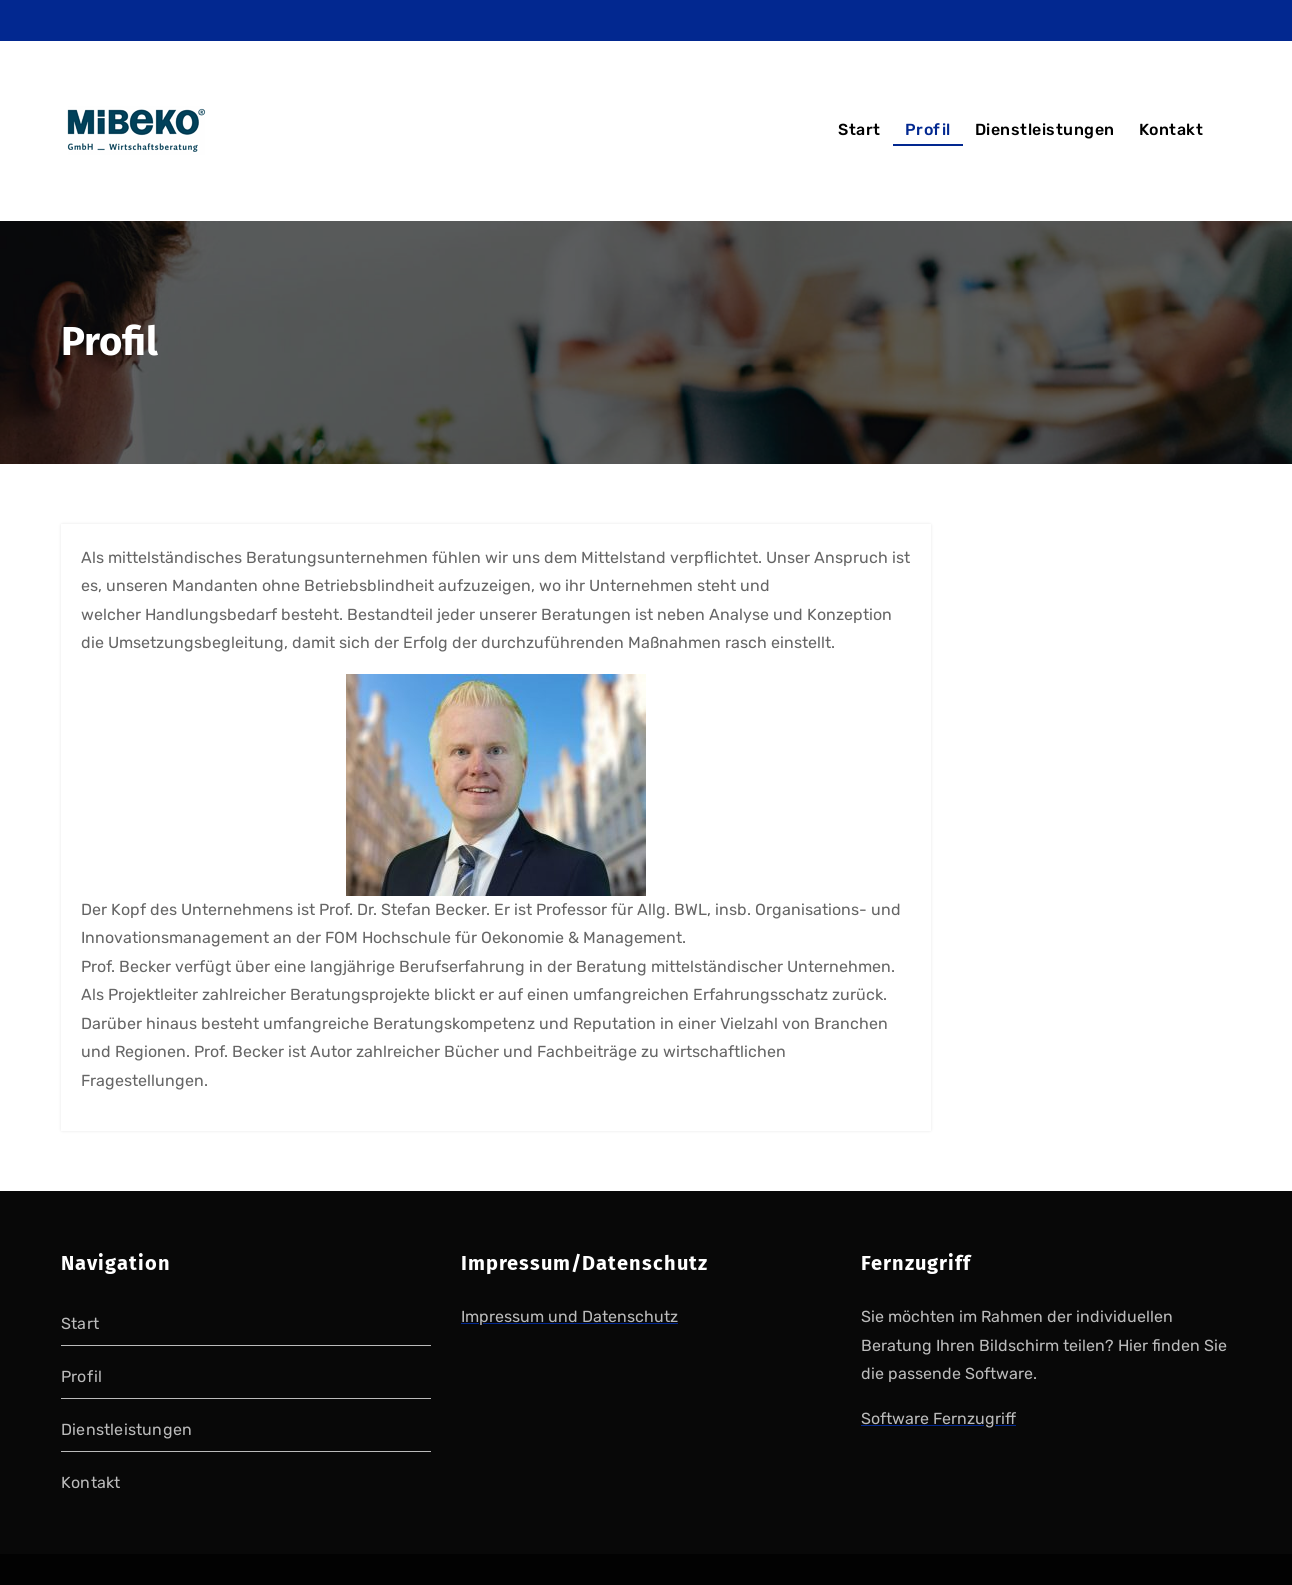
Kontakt (1171, 129)
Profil (928, 129)
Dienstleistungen (1045, 129)
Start (859, 129)
